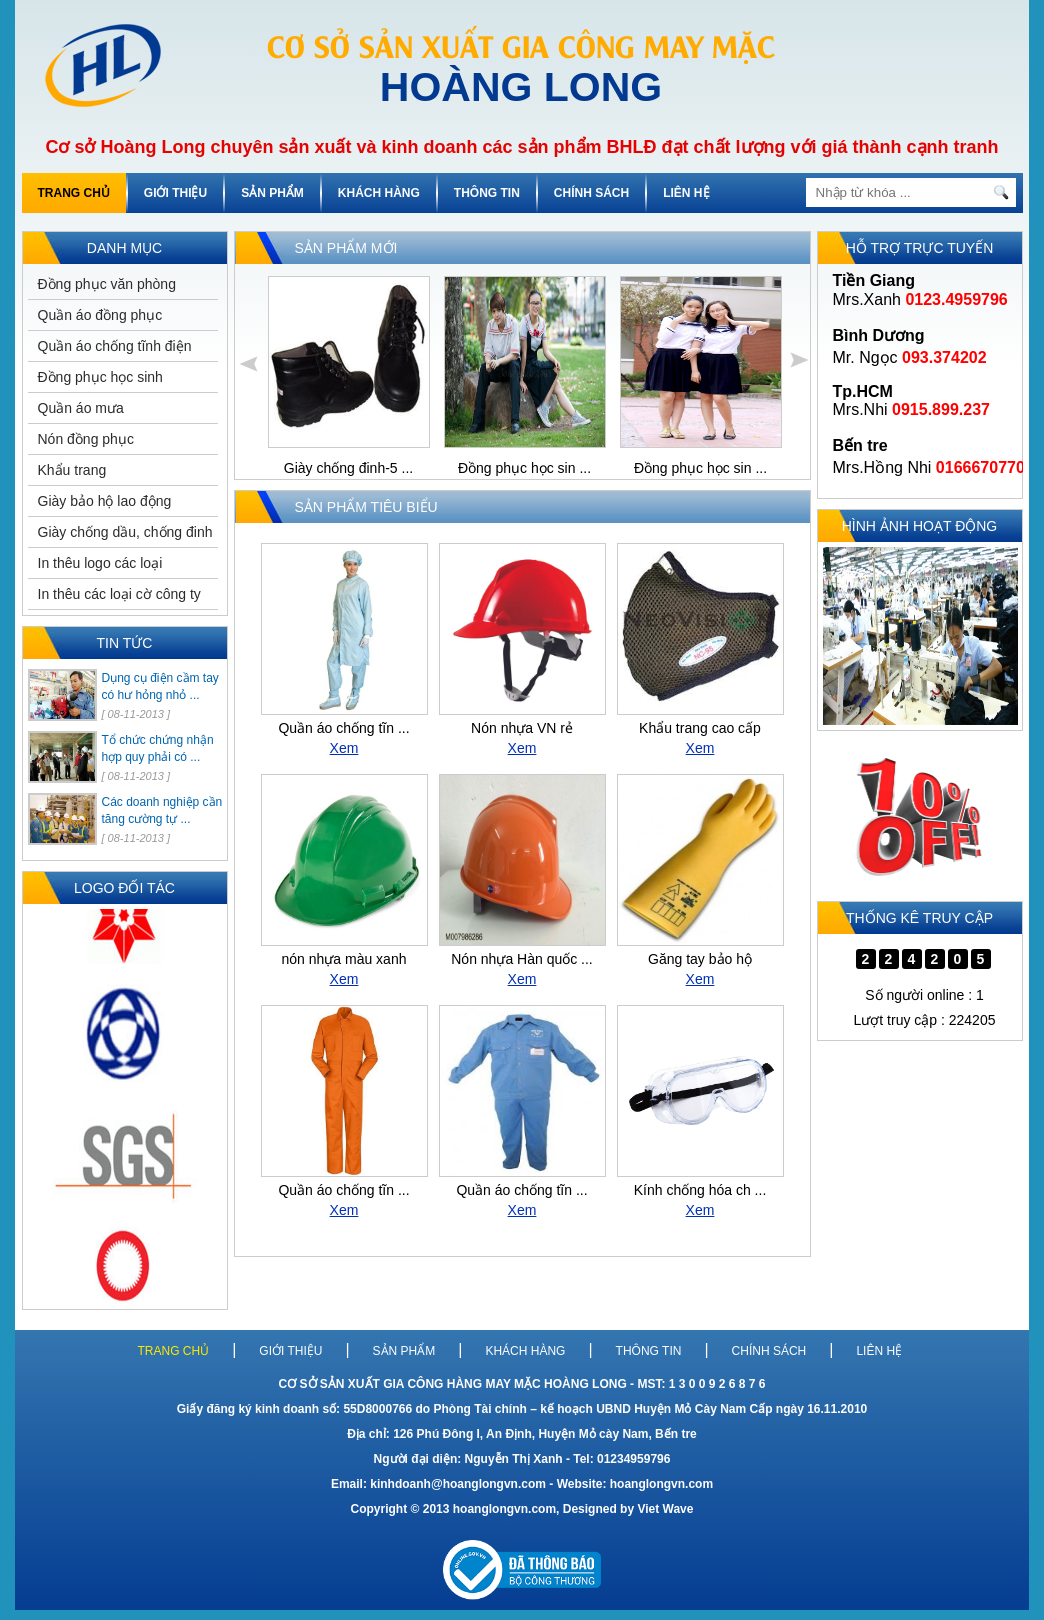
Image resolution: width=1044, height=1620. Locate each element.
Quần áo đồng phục (100, 315)
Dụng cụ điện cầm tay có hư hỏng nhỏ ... (160, 686)
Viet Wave (665, 1509)
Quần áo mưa (81, 408)
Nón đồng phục (86, 439)
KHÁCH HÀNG (379, 193)
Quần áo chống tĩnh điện (115, 346)
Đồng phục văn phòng (107, 284)
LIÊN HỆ (686, 193)
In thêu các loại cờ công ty (119, 594)
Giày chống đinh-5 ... (347, 468)
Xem (344, 748)
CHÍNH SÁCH (591, 193)
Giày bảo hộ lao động (105, 501)
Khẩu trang (72, 470)
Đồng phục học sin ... (523, 468)
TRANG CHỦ (74, 193)
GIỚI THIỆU (175, 193)
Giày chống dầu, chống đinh (125, 532)
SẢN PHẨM (272, 193)
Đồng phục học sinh (100, 377)
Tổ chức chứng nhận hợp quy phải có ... (158, 748)
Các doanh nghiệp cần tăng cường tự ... (162, 810)
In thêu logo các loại (100, 563)
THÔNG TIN (487, 193)
